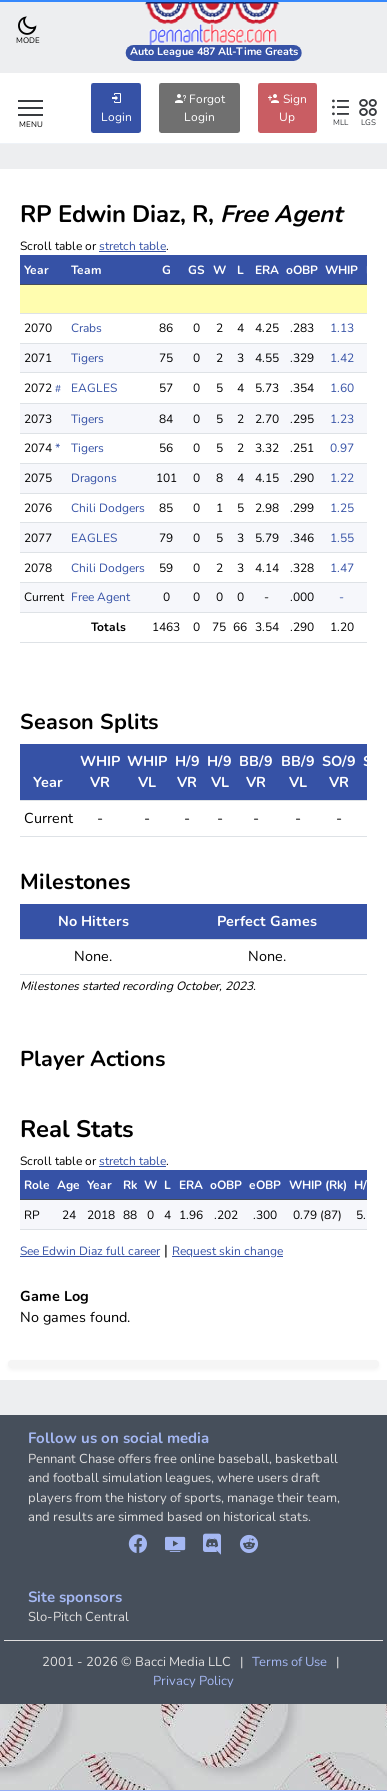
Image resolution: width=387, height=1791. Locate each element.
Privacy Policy (193, 1681)
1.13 (342, 328)
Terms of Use (289, 1662)
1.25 (342, 508)
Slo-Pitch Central (78, 1617)
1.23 (342, 419)
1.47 (342, 568)
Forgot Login (199, 108)
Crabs (86, 328)
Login (116, 108)
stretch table (132, 246)
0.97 (342, 448)
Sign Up (287, 108)
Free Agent (100, 597)
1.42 (342, 358)
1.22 (342, 478)
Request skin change (227, 1251)
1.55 (342, 538)
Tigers (87, 358)
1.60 (342, 388)
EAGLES (94, 388)
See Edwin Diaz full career (90, 1251)
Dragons (94, 478)
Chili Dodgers (108, 508)
